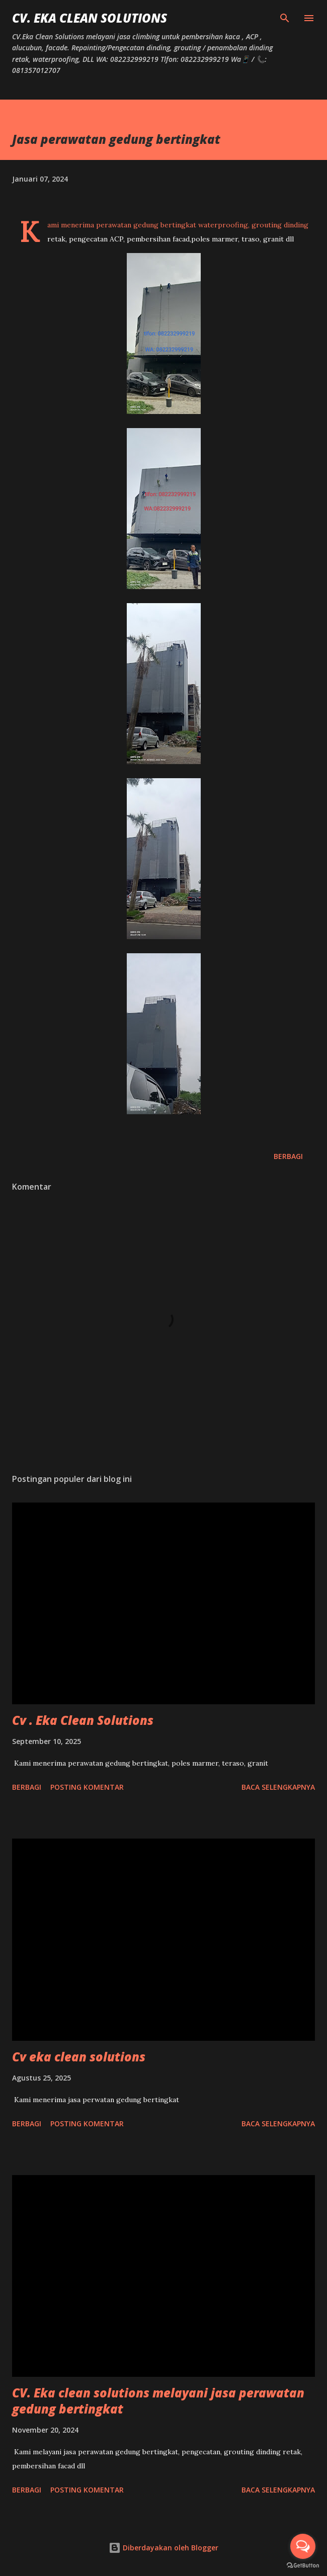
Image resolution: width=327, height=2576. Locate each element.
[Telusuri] (285, 18)
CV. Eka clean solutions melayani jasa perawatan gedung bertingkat (158, 2400)
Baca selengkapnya (278, 1787)
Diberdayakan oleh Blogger (163, 2547)
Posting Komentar (87, 1787)
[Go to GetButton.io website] (303, 2565)
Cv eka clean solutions (78, 2056)
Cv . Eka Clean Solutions (82, 1720)
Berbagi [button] (288, 1156)
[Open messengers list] (302, 2546)
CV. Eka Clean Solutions (89, 18)
